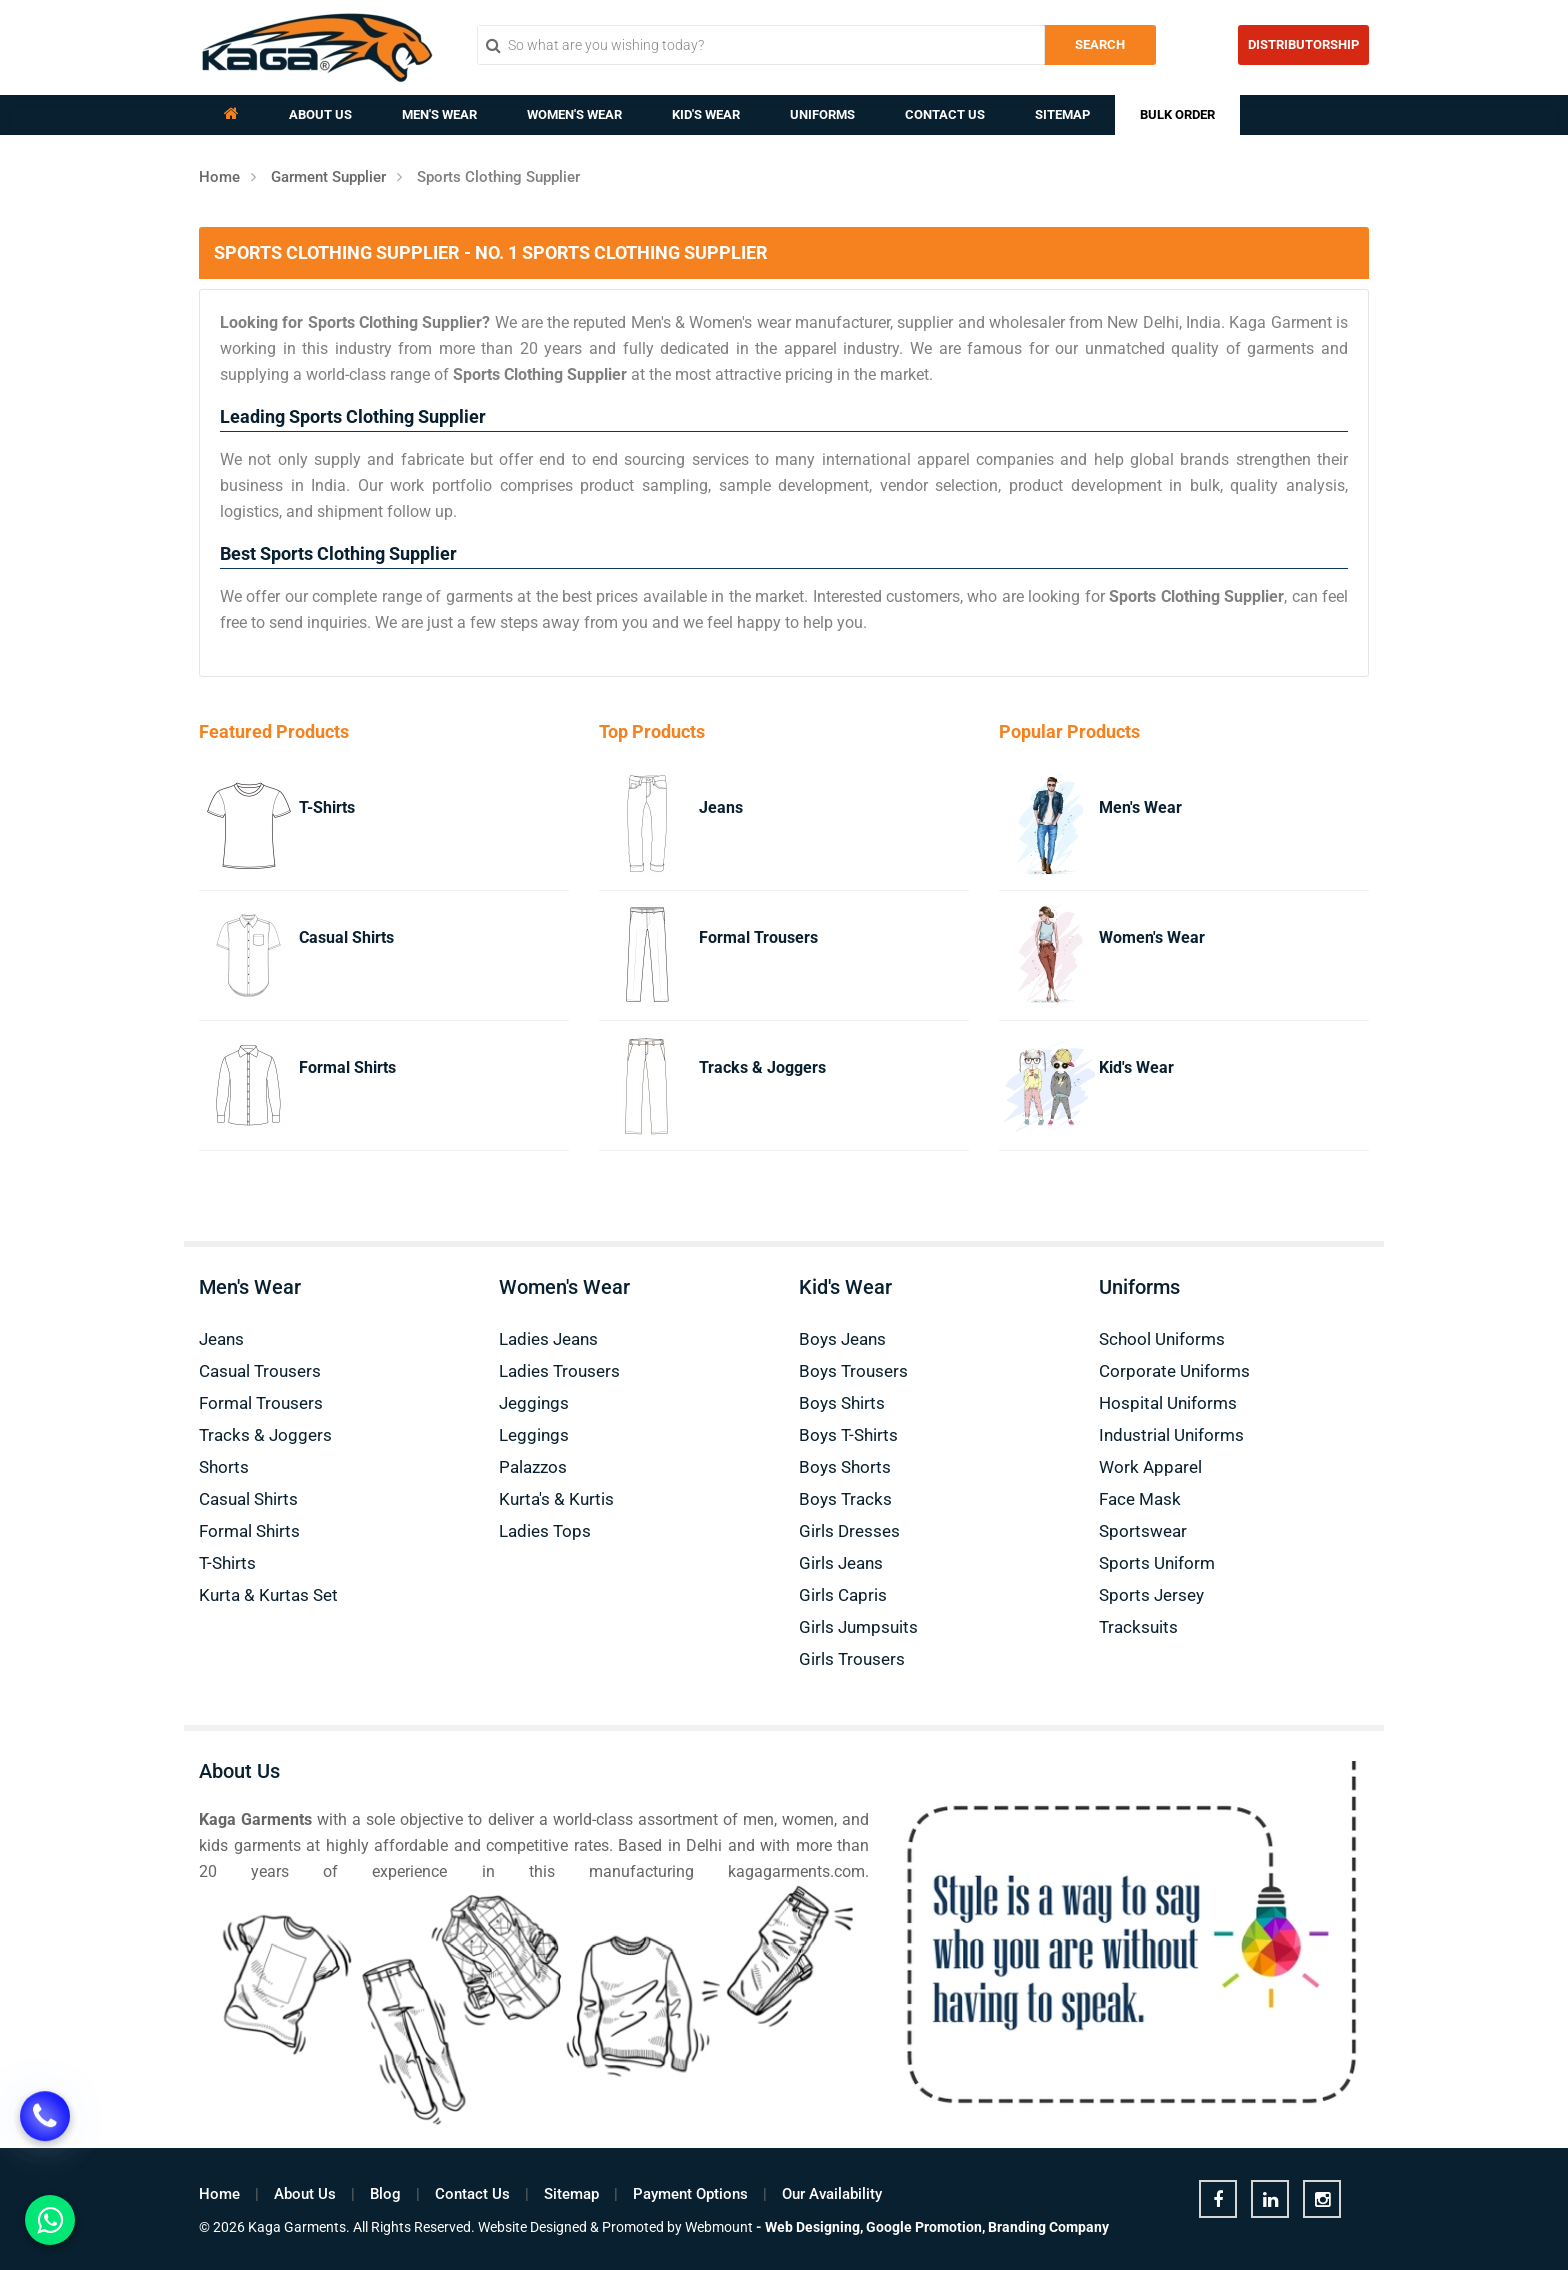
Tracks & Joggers (762, 1067)
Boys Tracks (845, 1499)
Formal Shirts (347, 1067)
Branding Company (1048, 2227)
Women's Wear (574, 114)
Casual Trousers (260, 1371)
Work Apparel (1150, 1467)
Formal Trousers (758, 937)
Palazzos (533, 1467)
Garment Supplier (328, 177)
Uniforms (822, 114)
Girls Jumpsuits (858, 1627)
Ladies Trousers (559, 1371)
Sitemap (1062, 114)
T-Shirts (327, 807)
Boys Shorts (845, 1467)
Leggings (534, 1435)
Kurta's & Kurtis (556, 1499)
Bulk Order (1177, 114)
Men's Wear (439, 114)
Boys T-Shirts (848, 1435)
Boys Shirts (842, 1403)
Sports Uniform (1157, 1563)
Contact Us (945, 114)
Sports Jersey (1151, 1595)
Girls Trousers (852, 1659)
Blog (385, 2194)
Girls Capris (843, 1595)
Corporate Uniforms (1174, 1371)
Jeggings (534, 1403)
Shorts (224, 1467)
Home (219, 177)
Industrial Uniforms (1171, 1435)
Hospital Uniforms (1168, 1403)
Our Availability (832, 2194)
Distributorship (1303, 44)
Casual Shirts (346, 937)
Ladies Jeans (548, 1339)
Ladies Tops (545, 1531)
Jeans (721, 807)
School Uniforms (1162, 1339)
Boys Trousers (853, 1371)
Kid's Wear (706, 114)
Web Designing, (814, 2227)
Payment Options (690, 2194)
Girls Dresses (849, 1531)
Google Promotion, (925, 2227)
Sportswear (1143, 1531)
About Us (320, 114)
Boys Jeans (842, 1339)
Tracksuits (1138, 1627)
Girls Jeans (841, 1563)
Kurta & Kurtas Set (268, 1595)
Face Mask (1140, 1499)
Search (1100, 44)
